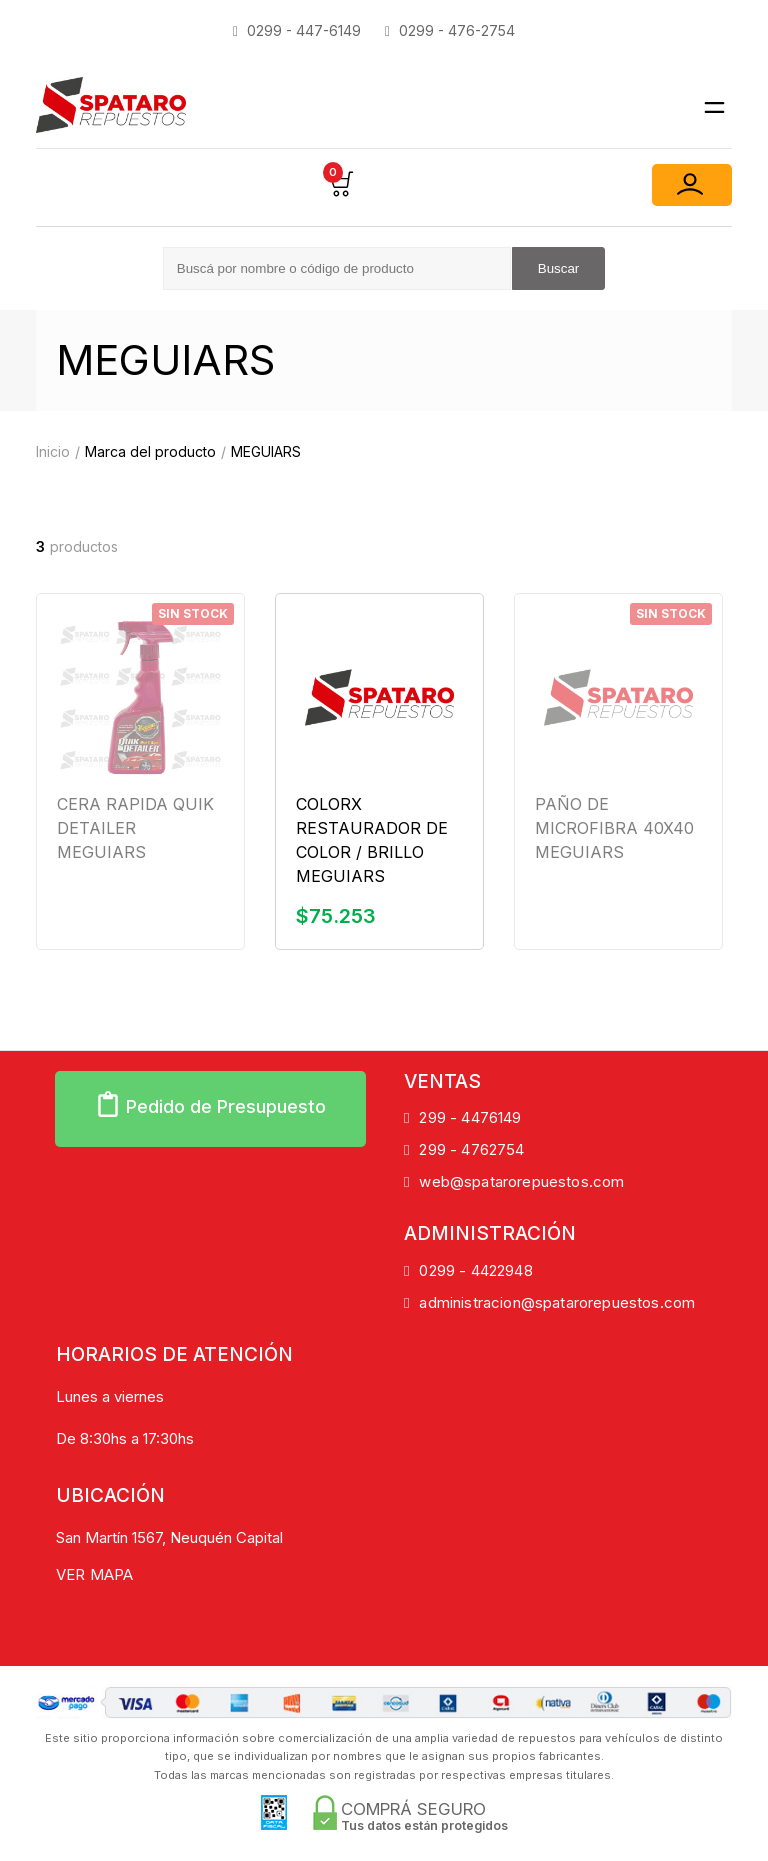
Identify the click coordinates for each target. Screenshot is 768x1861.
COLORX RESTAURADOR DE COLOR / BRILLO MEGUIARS (372, 840)
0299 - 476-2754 (450, 30)
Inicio (53, 451)
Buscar (558, 268)
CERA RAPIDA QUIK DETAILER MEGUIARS (135, 828)
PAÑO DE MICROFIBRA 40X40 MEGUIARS (614, 828)
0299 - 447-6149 (297, 30)
